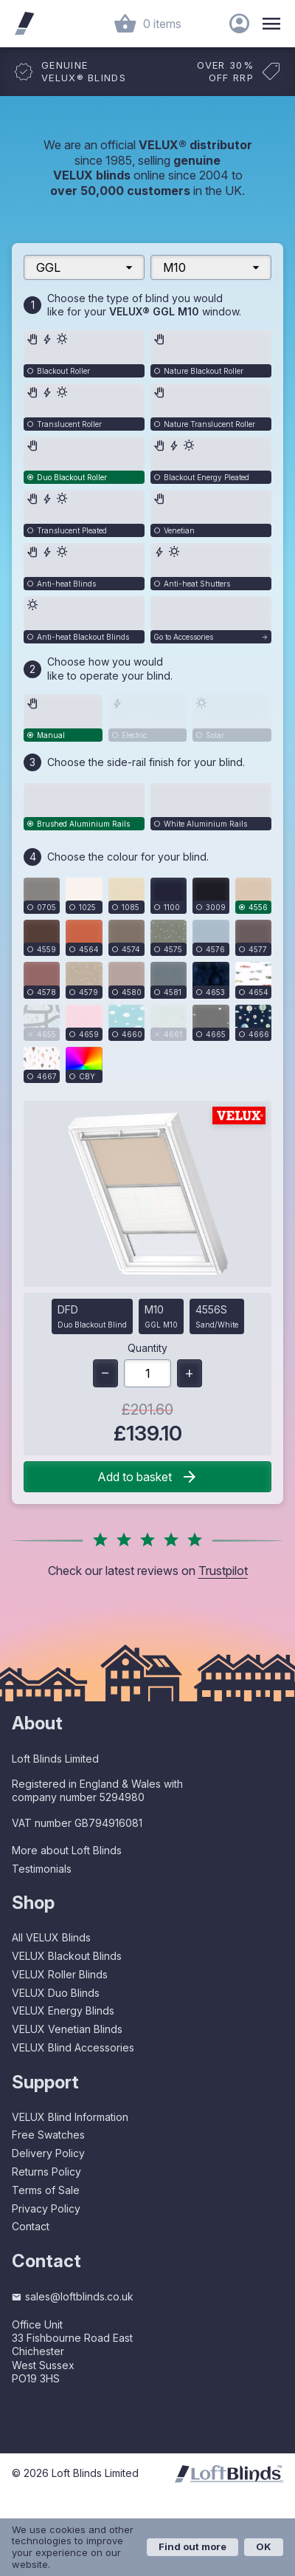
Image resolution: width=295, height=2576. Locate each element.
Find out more (192, 2546)
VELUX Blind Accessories (73, 2047)
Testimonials (42, 1868)
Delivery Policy (48, 2153)
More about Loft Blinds (67, 1850)
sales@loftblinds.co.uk (72, 2296)
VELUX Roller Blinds (60, 1974)
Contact (30, 2226)
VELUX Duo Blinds (56, 1992)
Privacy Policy (46, 2208)
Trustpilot (223, 1570)
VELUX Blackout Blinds (67, 1956)
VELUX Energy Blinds (63, 2010)
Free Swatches (48, 2134)
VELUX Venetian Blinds (67, 2029)
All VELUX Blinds (51, 1937)
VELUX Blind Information (70, 2117)
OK (263, 2546)
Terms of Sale (46, 2190)
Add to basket (147, 1477)
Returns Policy (46, 2171)
